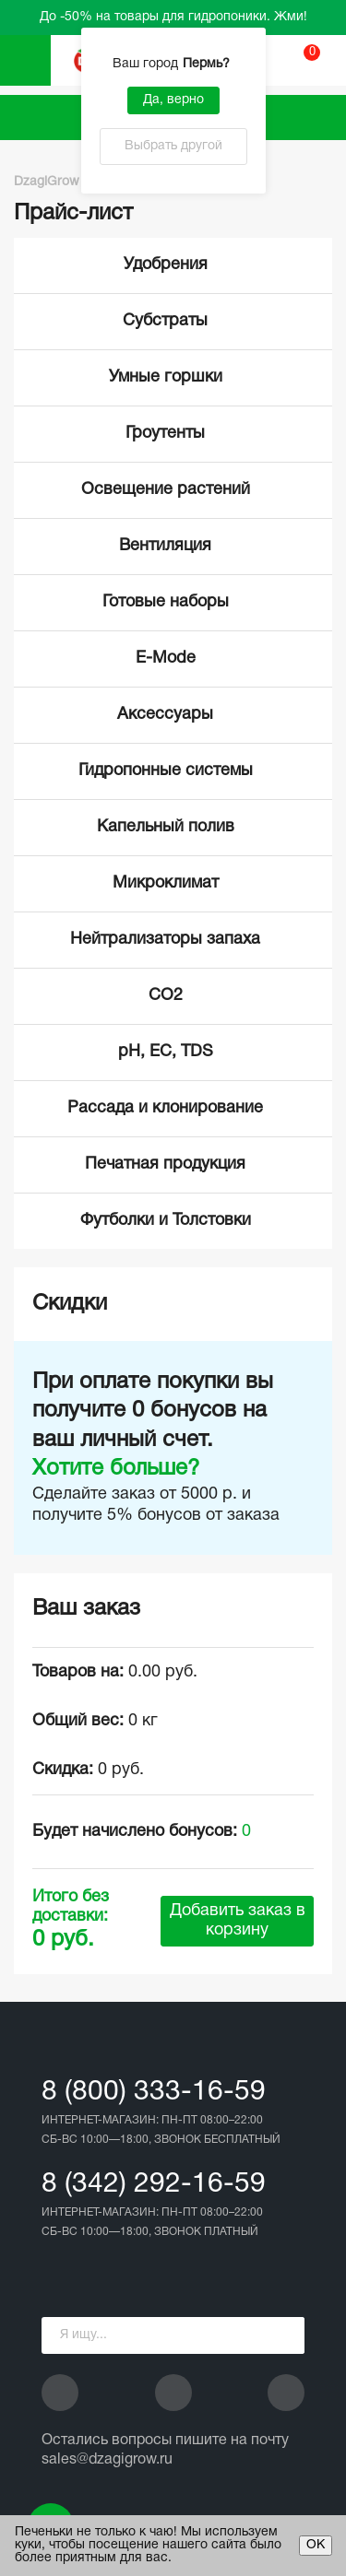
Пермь (208, 64)
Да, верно (173, 100)
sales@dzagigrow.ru (107, 2459)
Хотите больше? (115, 1469)
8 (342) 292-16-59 (154, 2184)
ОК (315, 2545)
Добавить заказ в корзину (237, 1920)
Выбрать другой (173, 146)
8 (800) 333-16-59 (154, 2092)
